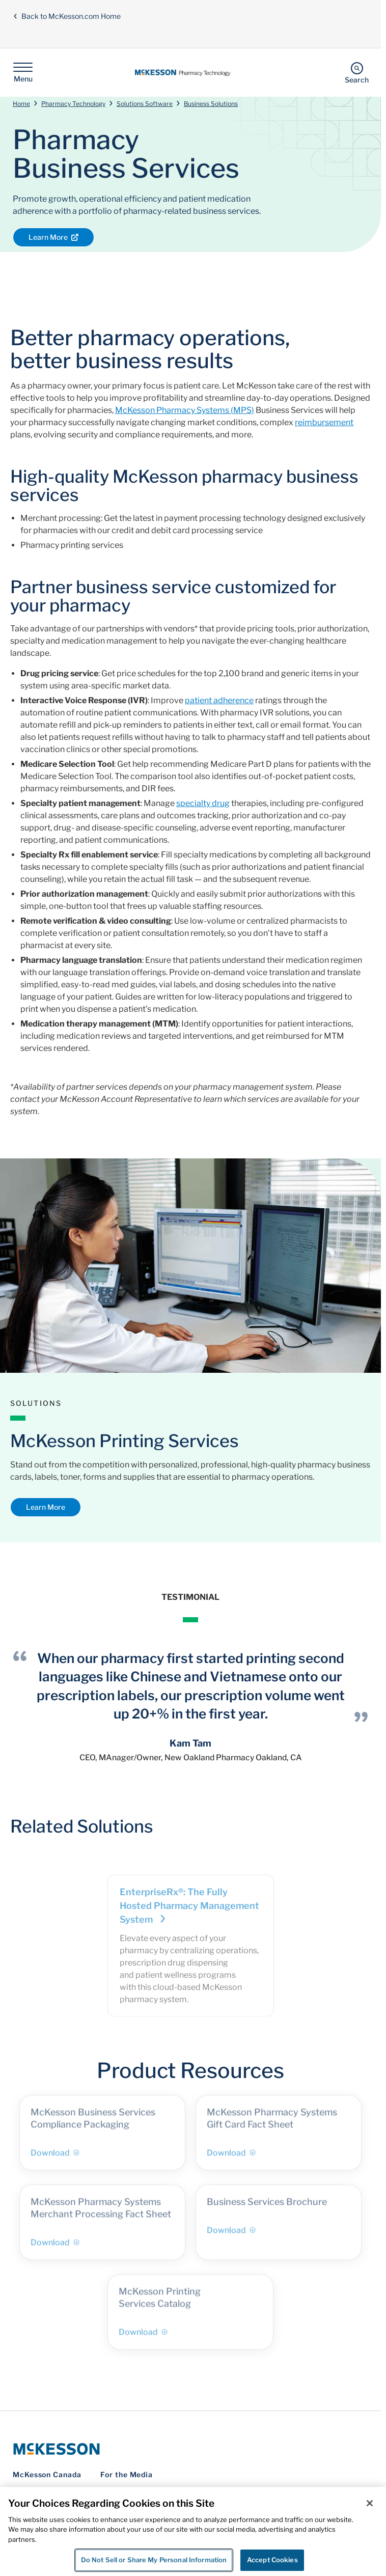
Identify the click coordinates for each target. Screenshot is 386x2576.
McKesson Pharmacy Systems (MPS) (184, 410)
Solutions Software (145, 103)
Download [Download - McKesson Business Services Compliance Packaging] (55, 2158)
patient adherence (219, 700)
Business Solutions (211, 103)
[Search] (357, 73)
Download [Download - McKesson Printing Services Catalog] (143, 2337)
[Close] (370, 2503)
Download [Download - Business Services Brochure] (231, 2235)
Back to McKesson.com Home (67, 16)
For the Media (126, 2474)
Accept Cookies (272, 2560)
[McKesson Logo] (190, 2449)
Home (21, 103)
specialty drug (203, 803)
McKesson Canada (47, 2474)
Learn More (53, 237)
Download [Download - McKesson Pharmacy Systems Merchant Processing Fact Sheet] (55, 2248)
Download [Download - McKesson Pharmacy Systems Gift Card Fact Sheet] (231, 2158)
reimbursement (324, 422)
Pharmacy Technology (73, 103)
